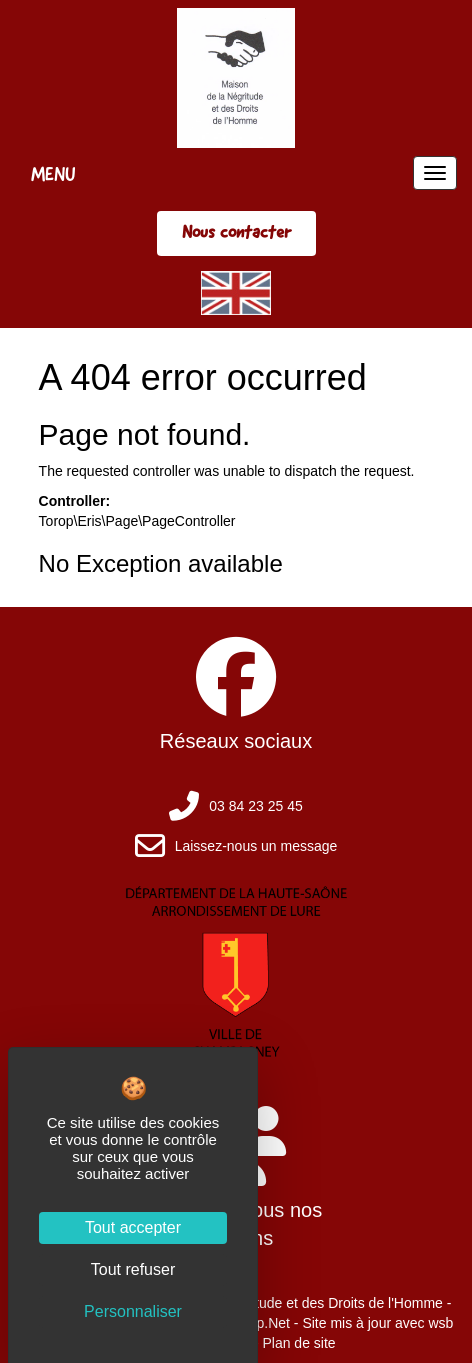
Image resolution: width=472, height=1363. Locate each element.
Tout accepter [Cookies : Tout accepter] (133, 1227)
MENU (53, 174)
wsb (440, 1323)
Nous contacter (236, 232)
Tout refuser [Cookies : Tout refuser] (133, 1269)
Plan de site (298, 1343)
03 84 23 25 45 (255, 806)
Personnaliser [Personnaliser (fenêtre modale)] (133, 1311)
